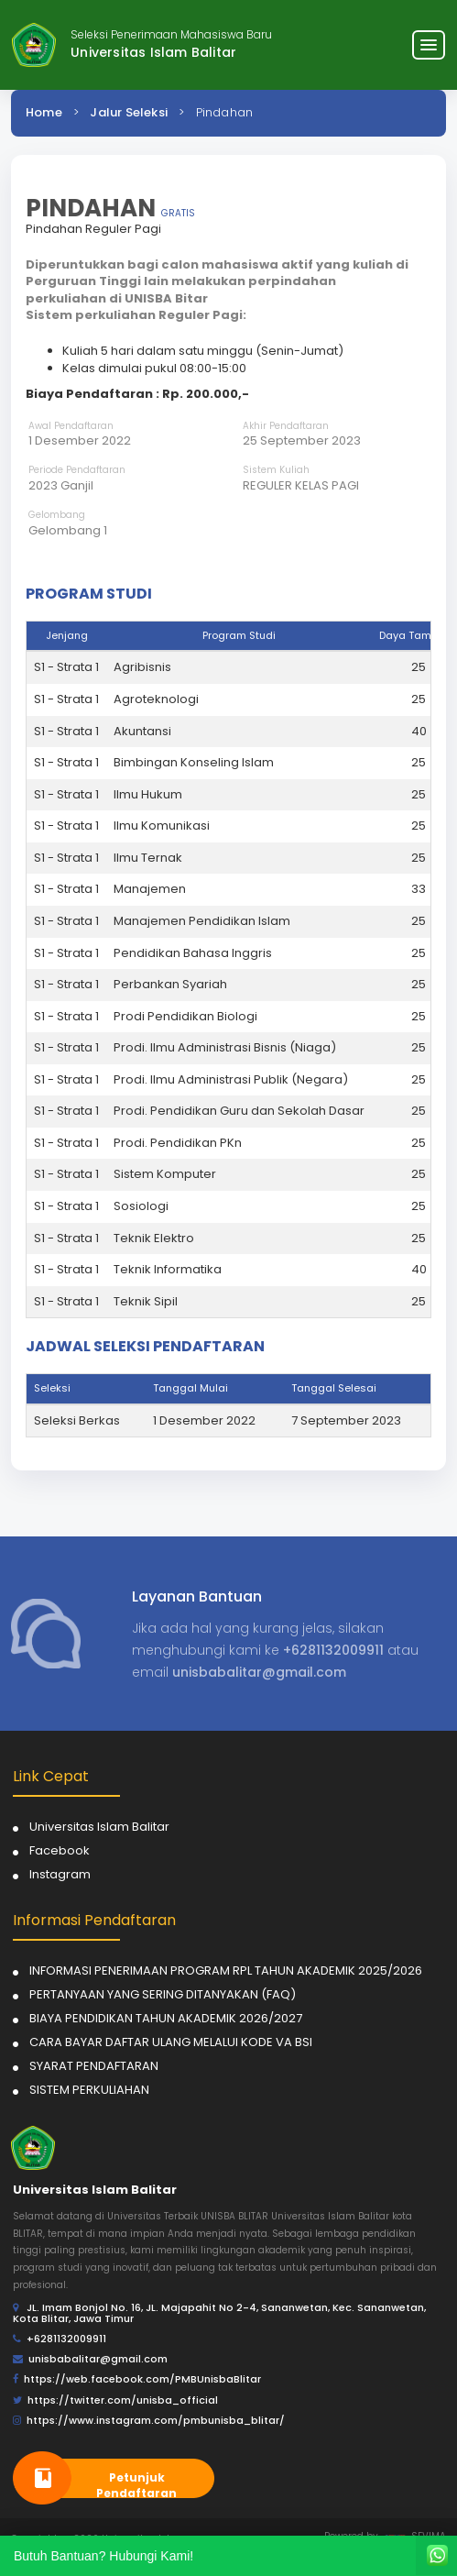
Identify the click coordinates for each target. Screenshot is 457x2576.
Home (44, 112)
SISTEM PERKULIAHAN (89, 2089)
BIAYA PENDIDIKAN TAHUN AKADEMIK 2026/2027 (165, 2018)
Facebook (59, 1850)
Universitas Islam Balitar (99, 1826)
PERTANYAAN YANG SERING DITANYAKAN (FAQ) (162, 1994)
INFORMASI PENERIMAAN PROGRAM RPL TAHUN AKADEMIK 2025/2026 (225, 1970)
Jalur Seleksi (129, 112)
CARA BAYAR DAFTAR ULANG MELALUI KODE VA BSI (170, 2042)
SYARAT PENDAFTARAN (93, 2066)
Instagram (60, 1874)
